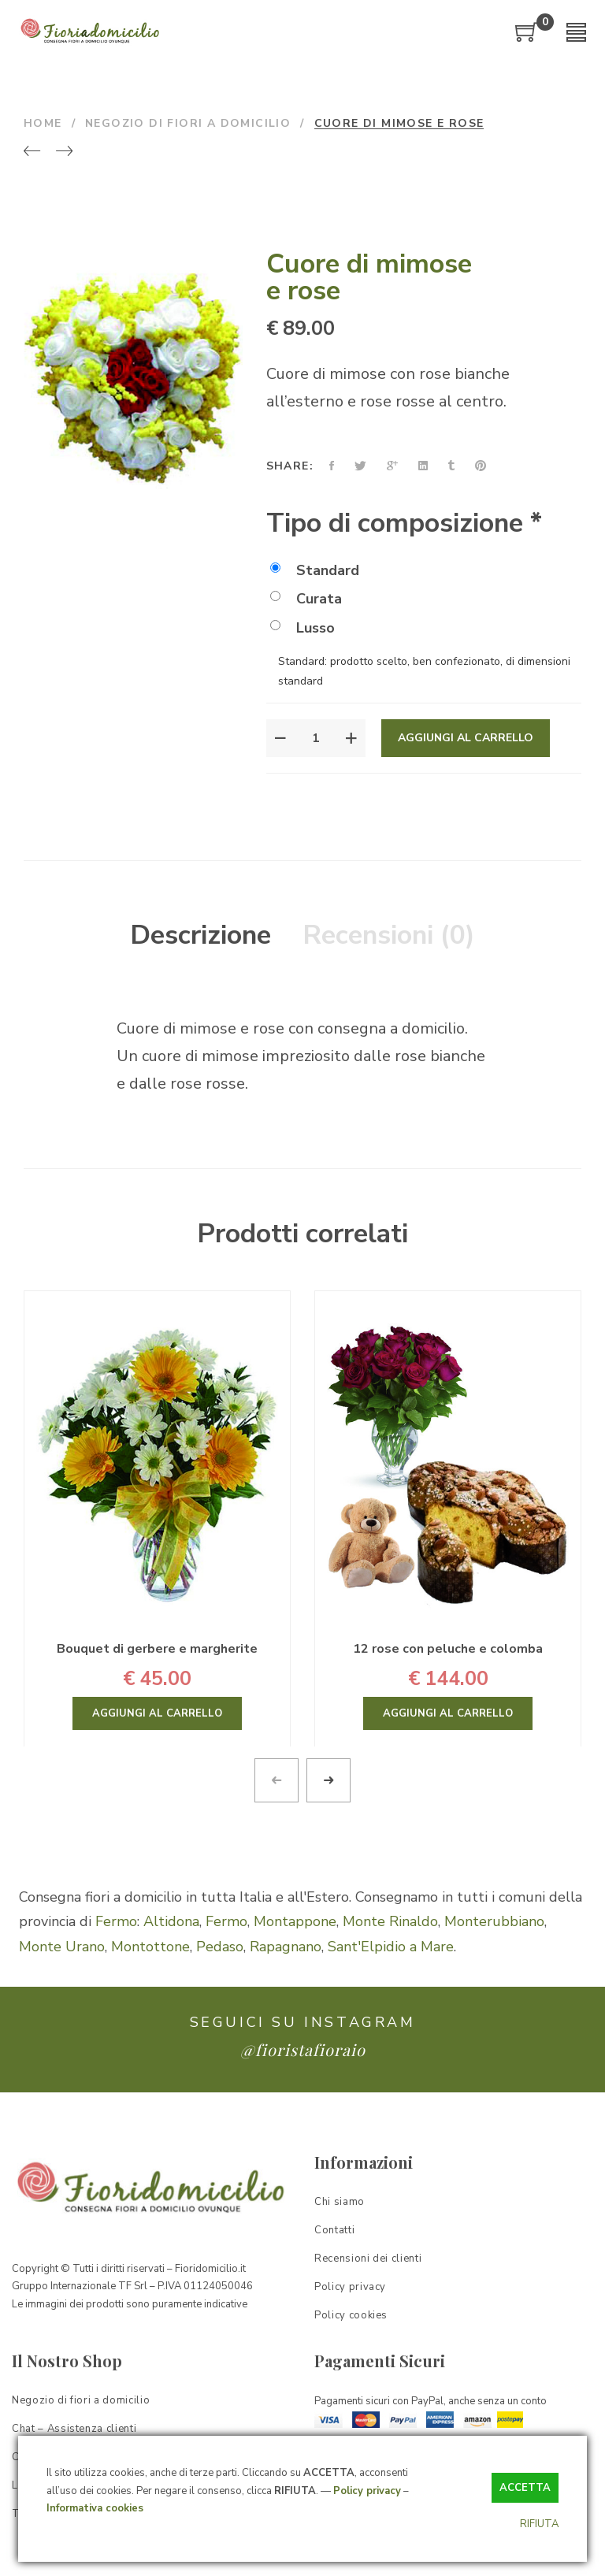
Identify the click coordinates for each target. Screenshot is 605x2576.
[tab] (200, 935)
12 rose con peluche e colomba (448, 1648)
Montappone (295, 1921)
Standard (314, 570)
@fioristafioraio (303, 2049)
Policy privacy (367, 2491)
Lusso (302, 627)
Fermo (116, 1921)
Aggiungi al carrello (465, 737)
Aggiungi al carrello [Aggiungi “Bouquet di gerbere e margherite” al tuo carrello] (157, 1713)
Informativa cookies (94, 2508)
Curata (306, 598)
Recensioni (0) (388, 935)
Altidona (171, 1921)
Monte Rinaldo (390, 1921)
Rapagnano (285, 1946)
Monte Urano (62, 1946)
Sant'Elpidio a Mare (391, 1946)
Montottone (150, 1946)
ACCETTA (525, 2488)
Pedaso (219, 1946)
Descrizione (200, 935)
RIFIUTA (539, 2524)
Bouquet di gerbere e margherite (157, 1648)
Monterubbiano (494, 1921)
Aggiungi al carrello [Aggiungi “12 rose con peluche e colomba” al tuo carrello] (448, 1713)
